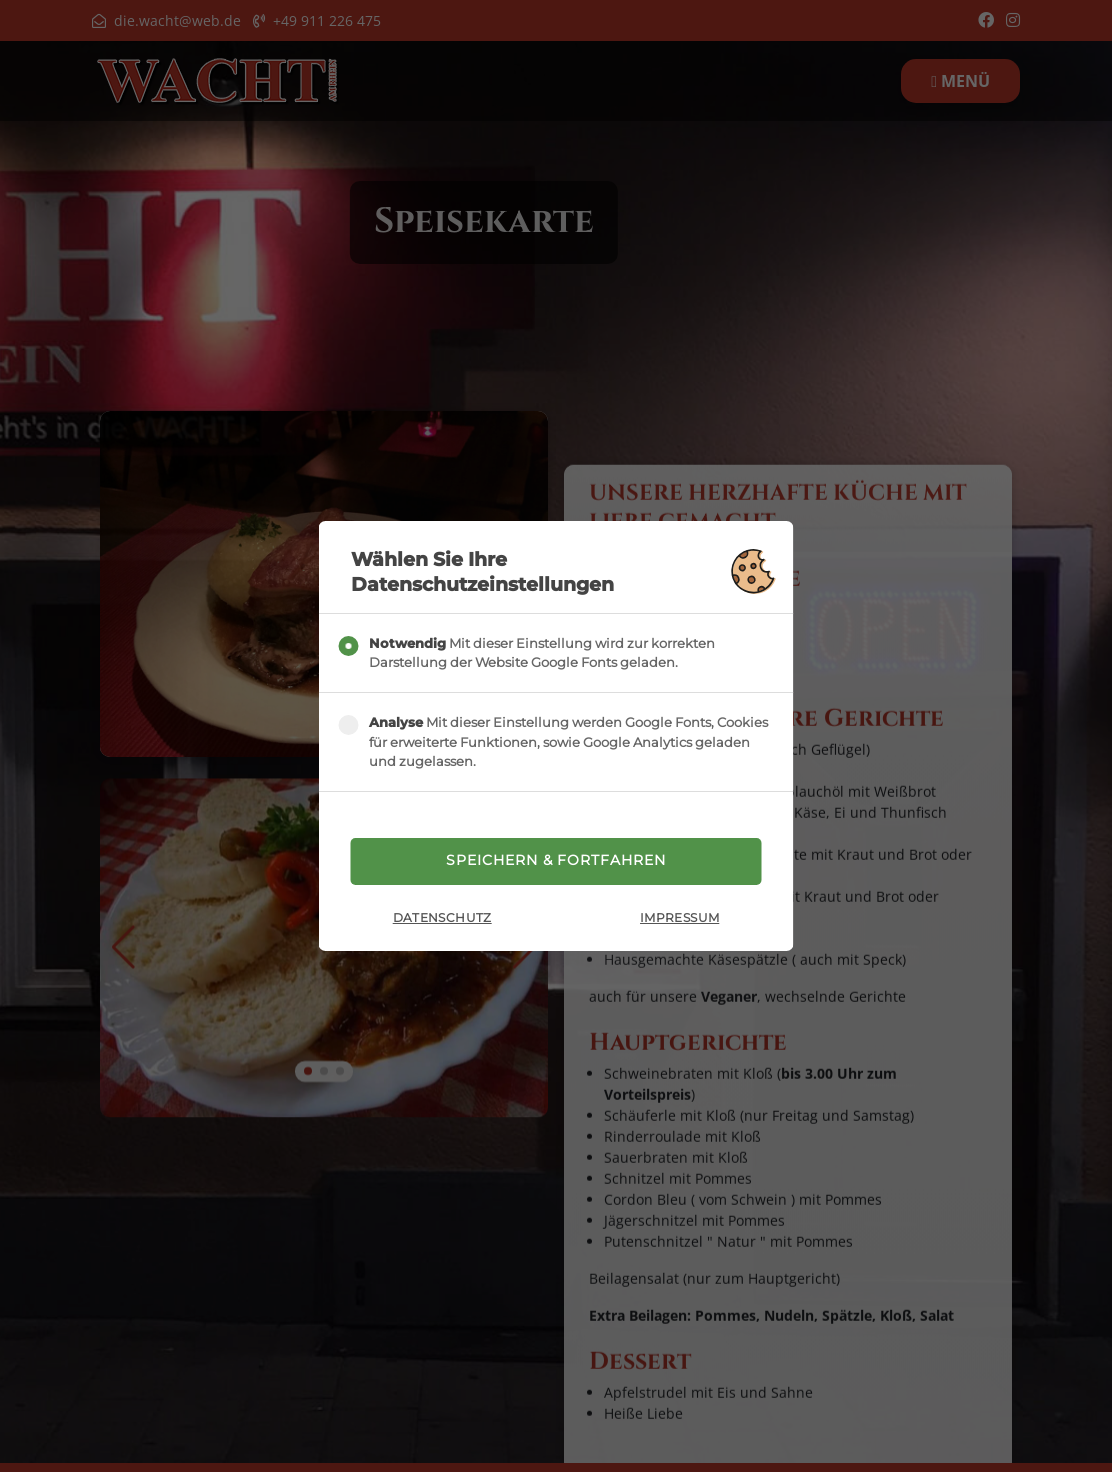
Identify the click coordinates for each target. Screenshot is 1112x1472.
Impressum (679, 919)
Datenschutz (442, 919)
